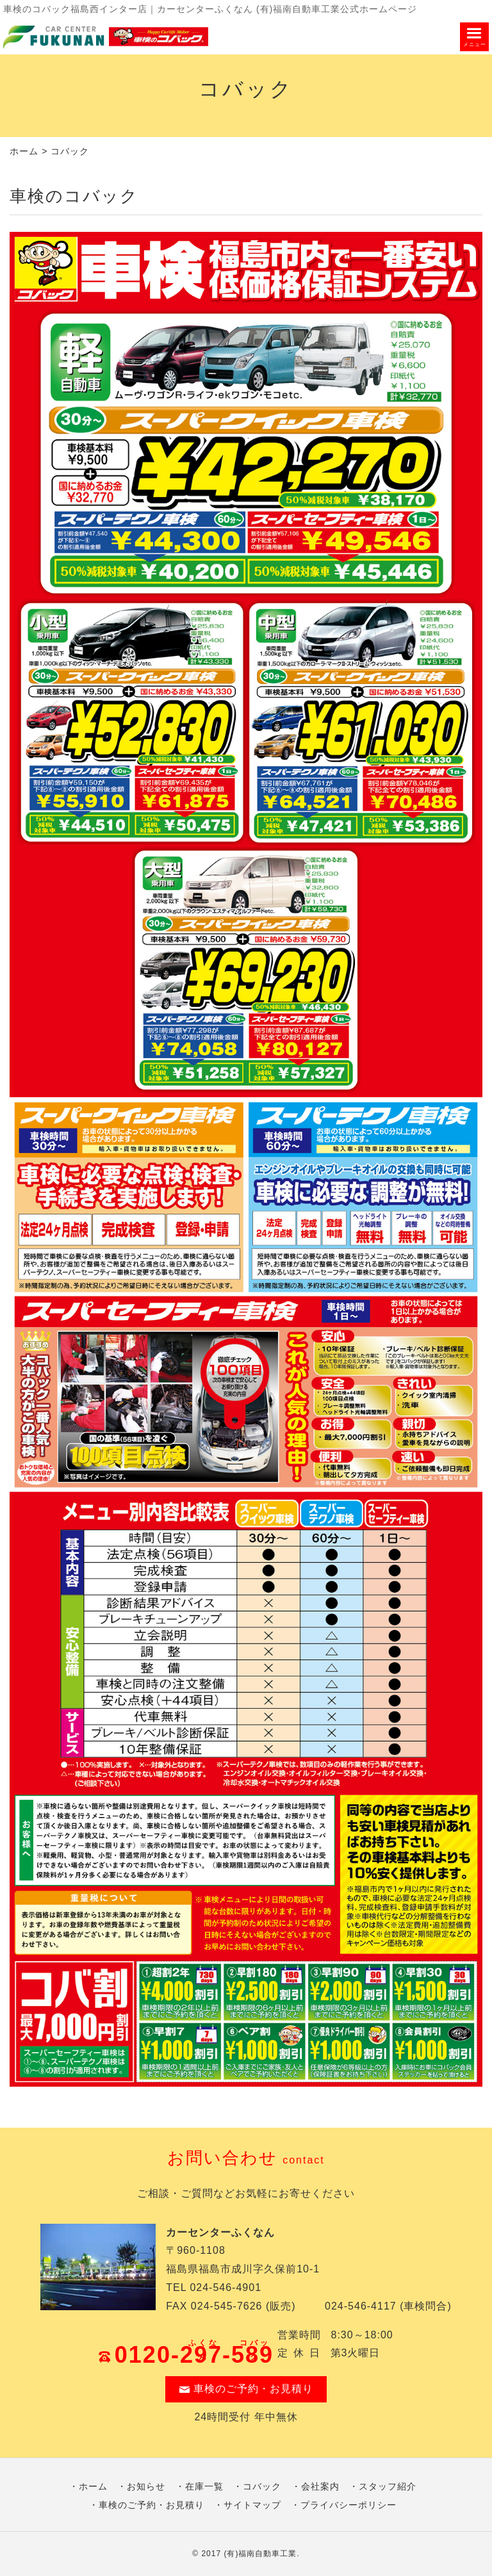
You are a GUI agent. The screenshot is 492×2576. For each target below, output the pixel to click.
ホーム (24, 151)
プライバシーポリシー (348, 2505)
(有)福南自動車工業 (260, 2553)
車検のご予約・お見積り (246, 2389)
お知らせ (146, 2486)
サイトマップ (252, 2505)
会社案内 (320, 2486)
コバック (262, 2486)
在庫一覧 (204, 2486)
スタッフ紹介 (387, 2486)
